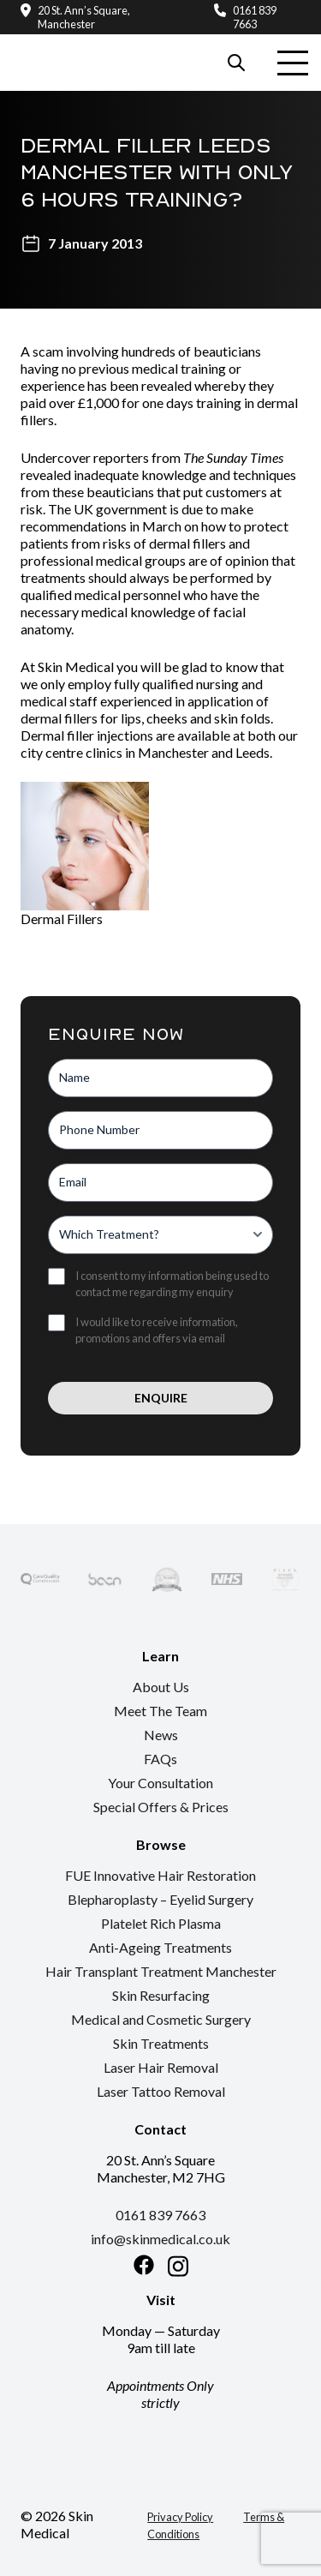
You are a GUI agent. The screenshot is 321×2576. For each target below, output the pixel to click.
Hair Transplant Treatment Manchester (160, 1971)
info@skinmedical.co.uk (160, 2239)
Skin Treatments (161, 2043)
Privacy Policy (180, 2517)
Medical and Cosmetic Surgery (161, 2019)
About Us (161, 1686)
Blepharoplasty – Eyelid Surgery (160, 1899)
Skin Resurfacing (161, 1995)
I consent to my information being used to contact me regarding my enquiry (172, 1284)
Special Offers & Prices (161, 1806)
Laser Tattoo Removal (161, 2091)
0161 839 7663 (254, 17)
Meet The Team (160, 1710)
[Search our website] (236, 62)
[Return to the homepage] (78, 43)
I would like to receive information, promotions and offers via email (156, 1330)
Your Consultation (160, 1782)
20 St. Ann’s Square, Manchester (84, 17)
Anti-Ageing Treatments (160, 1947)
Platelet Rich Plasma (161, 1923)
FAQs (160, 1758)
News (161, 1734)
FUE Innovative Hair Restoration (160, 1875)
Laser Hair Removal (161, 2067)
